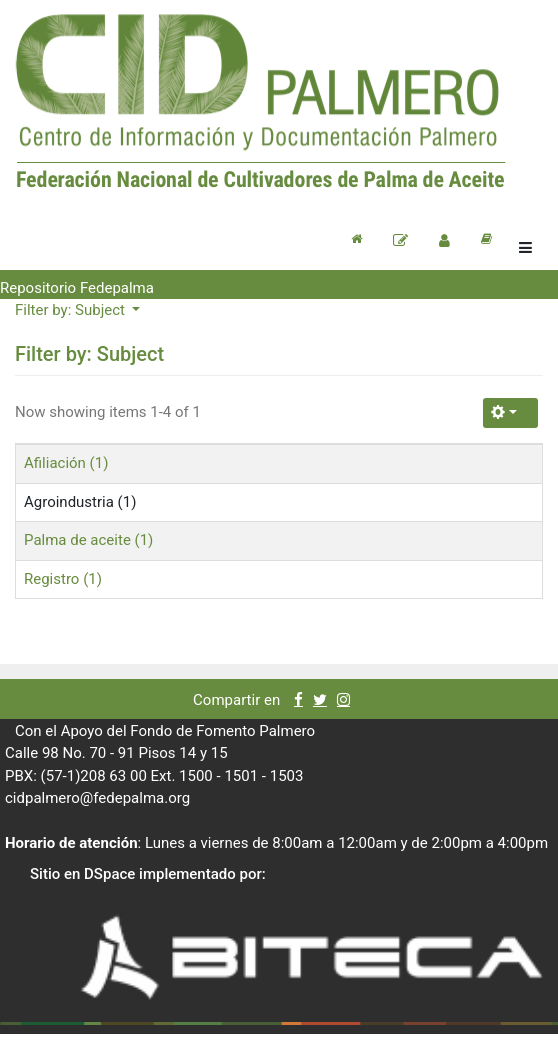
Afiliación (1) (66, 463)
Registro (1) (63, 579)
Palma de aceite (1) (88, 540)
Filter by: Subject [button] (72, 310)
